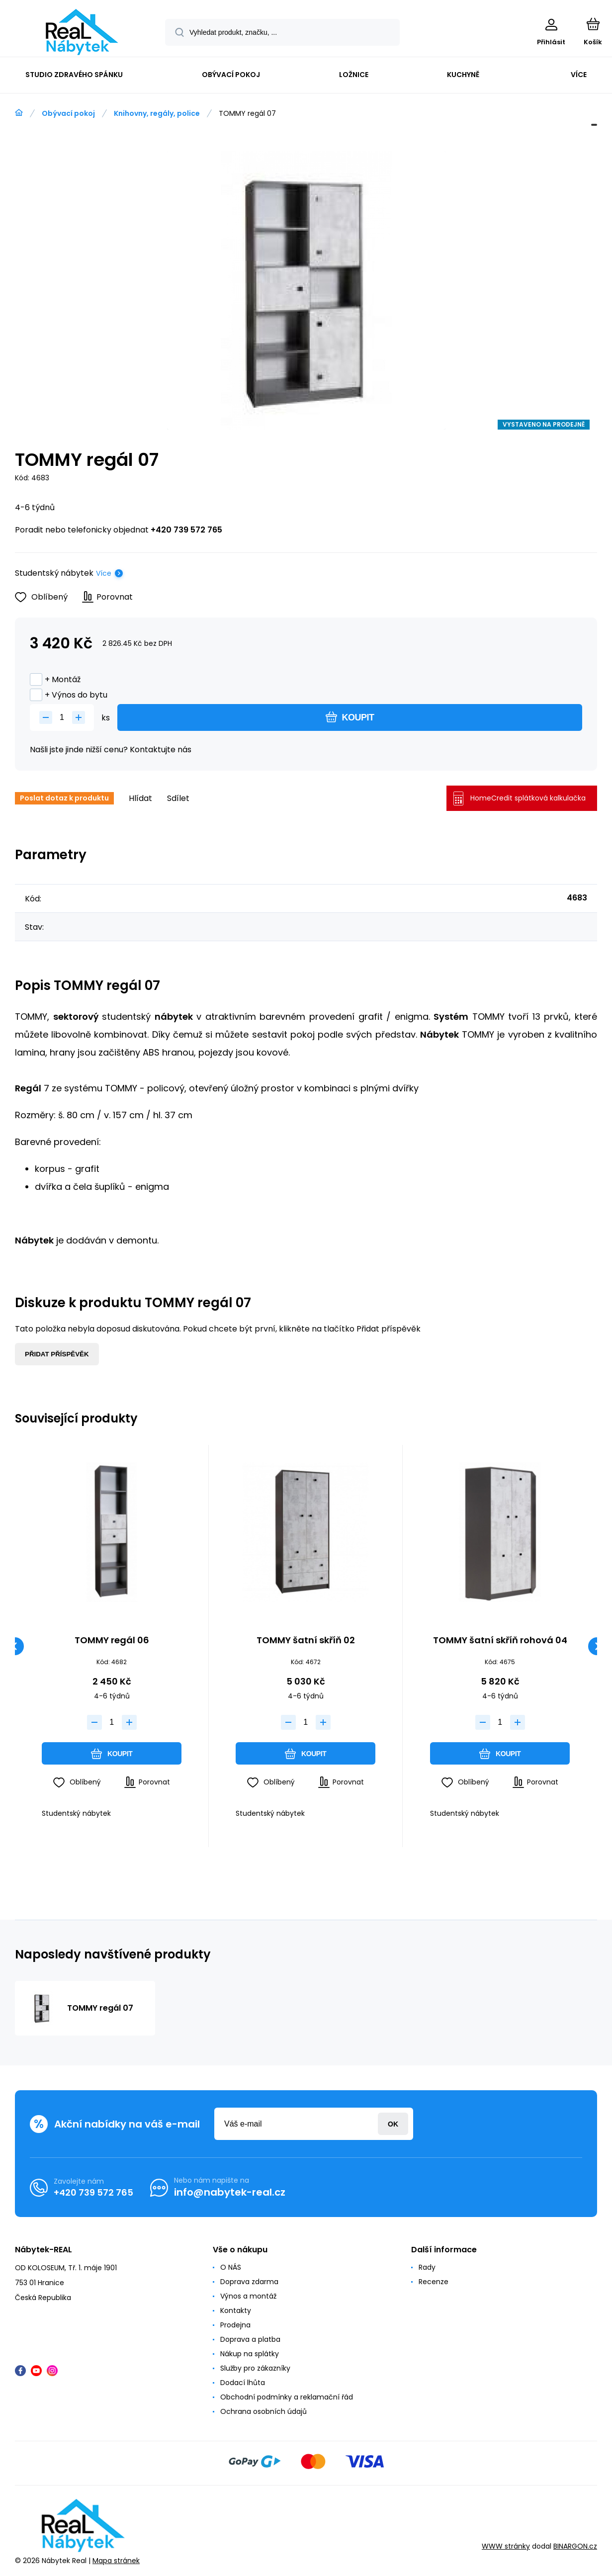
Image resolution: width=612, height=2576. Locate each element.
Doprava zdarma (249, 2282)
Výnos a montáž (248, 2296)
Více (103, 573)
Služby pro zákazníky (255, 2368)
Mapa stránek (116, 2561)
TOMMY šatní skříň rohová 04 (500, 1640)
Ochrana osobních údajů (263, 2411)
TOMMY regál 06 (112, 1640)
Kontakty (235, 2310)
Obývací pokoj (68, 113)
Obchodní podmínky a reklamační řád (286, 2397)
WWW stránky (506, 2547)
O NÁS (230, 2267)
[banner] (81, 32)
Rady (427, 2267)
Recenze (433, 2282)
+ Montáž (55, 679)
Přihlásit (393, 2124)
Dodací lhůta (242, 2383)
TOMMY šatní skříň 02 (306, 1640)
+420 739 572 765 (186, 529)
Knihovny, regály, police (157, 113)
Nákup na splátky (249, 2354)
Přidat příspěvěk (57, 1354)
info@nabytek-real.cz (229, 2192)
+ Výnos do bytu (68, 695)
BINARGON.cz (575, 2547)
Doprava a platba (250, 2339)
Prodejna (235, 2325)
